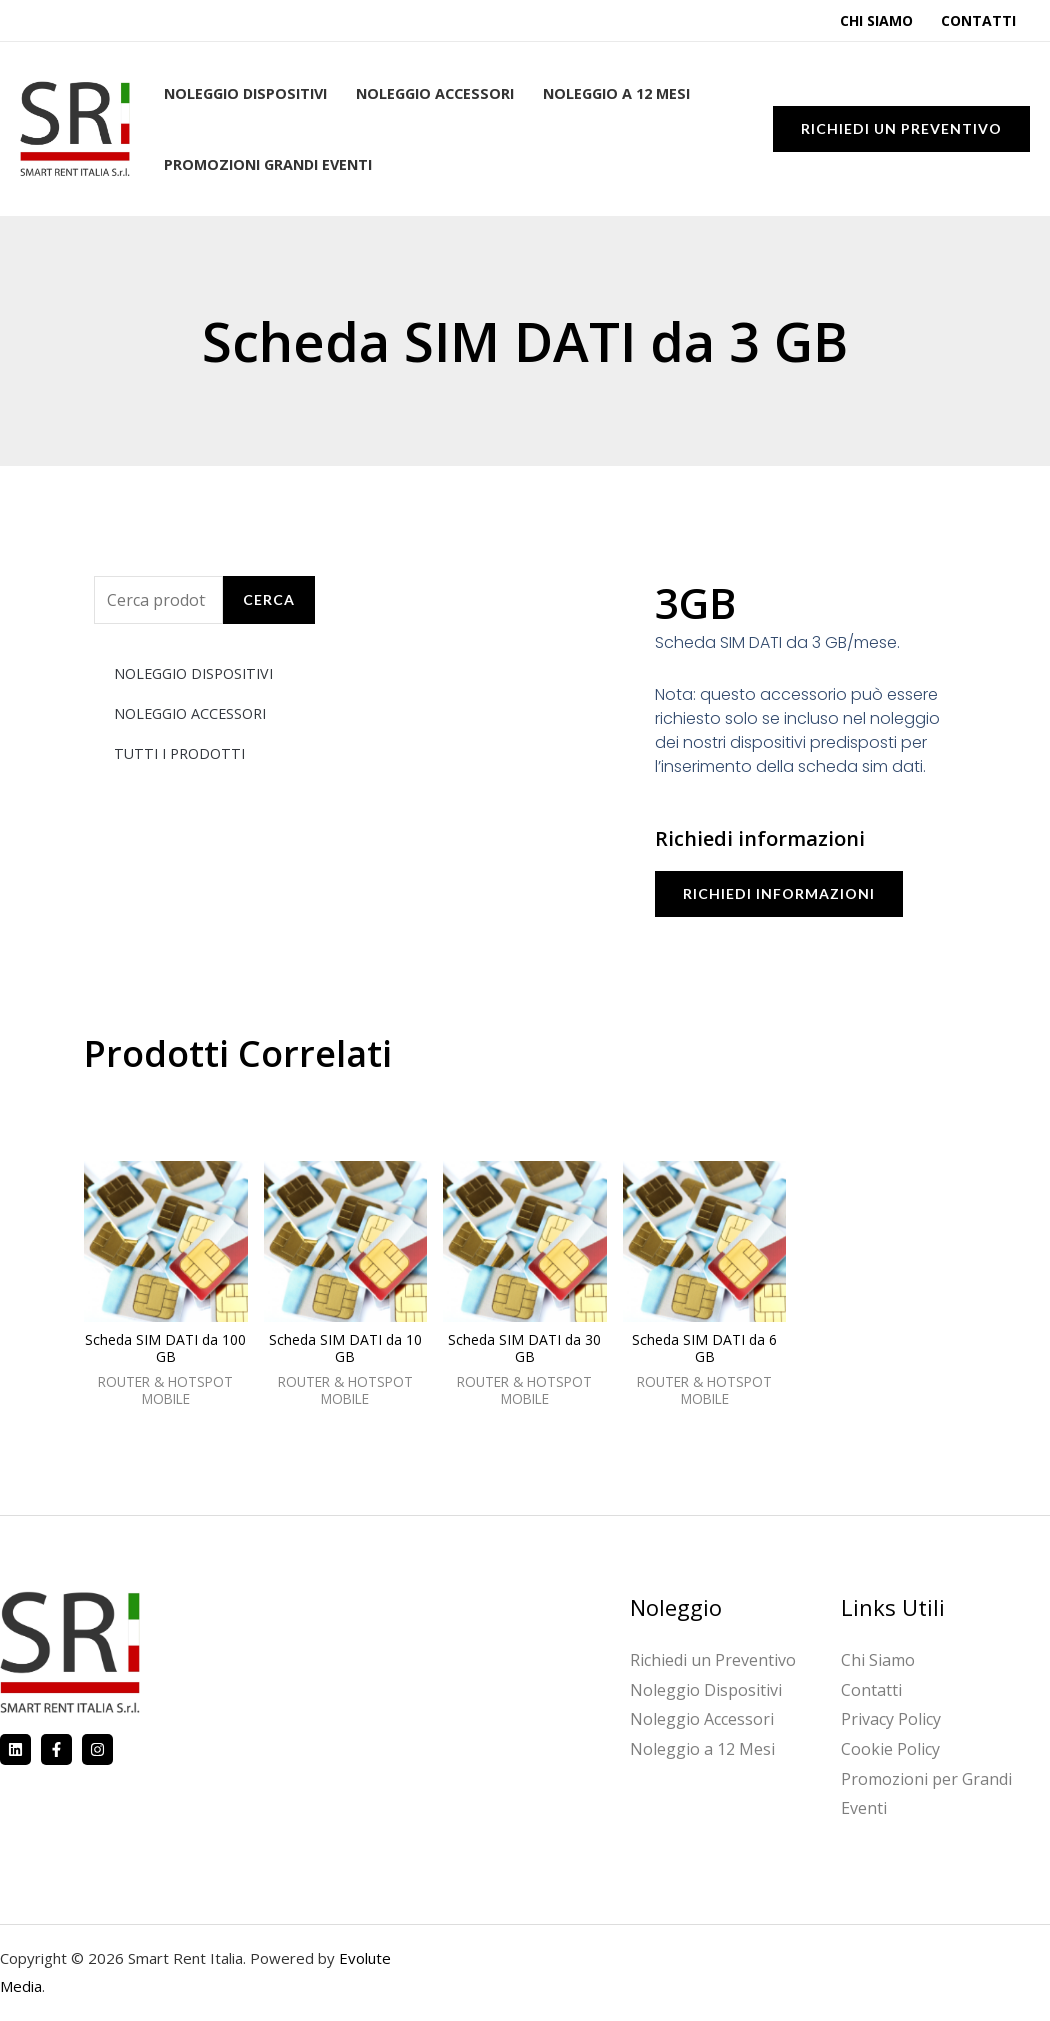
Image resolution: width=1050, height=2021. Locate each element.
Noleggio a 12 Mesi (616, 93)
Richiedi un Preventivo (713, 1660)
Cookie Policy (890, 1749)
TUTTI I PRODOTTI (179, 753)
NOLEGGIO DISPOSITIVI (193, 673)
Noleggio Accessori (435, 93)
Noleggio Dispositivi (245, 93)
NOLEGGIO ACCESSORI (190, 713)
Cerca (269, 599)
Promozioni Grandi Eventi (268, 164)
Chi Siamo (876, 20)
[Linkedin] (15, 1749)
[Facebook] (56, 1749)
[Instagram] (97, 1749)
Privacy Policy (891, 1719)
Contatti (978, 20)
